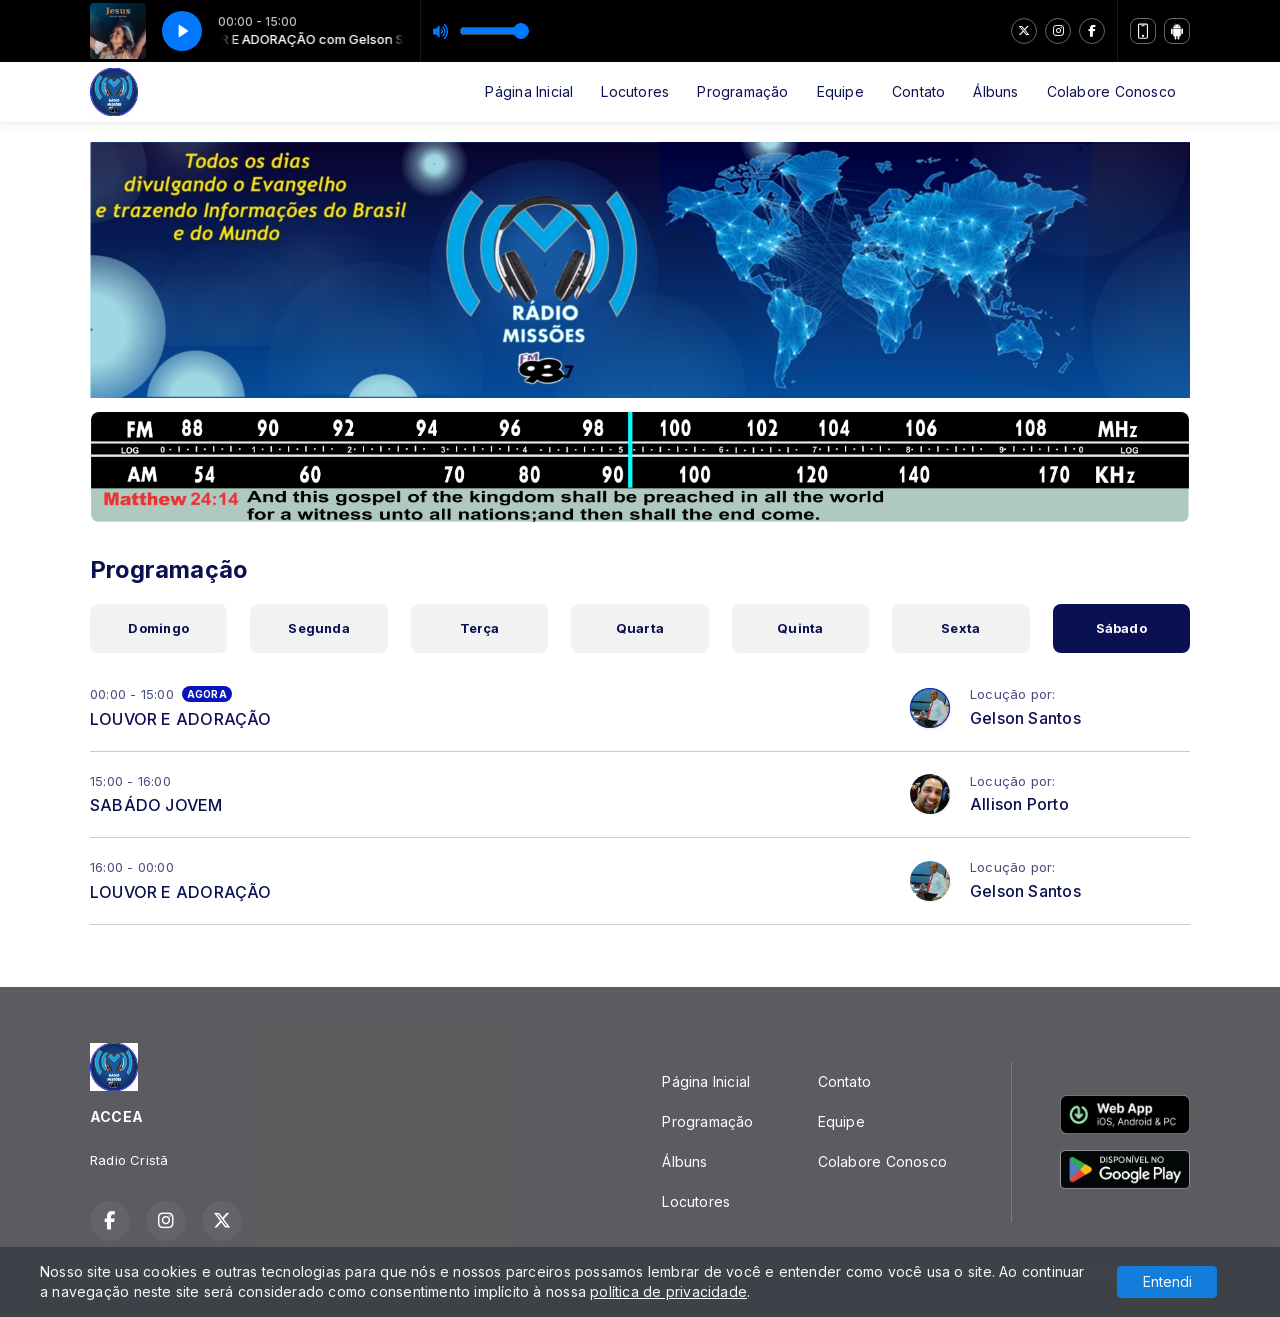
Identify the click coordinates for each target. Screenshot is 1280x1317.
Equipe (840, 91)
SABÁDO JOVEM (156, 805)
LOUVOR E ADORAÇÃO (181, 719)
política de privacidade (668, 1291)
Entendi (1167, 1281)
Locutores (635, 91)
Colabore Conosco (1111, 91)
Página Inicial (529, 91)
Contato (918, 91)
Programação (742, 91)
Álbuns (995, 91)
